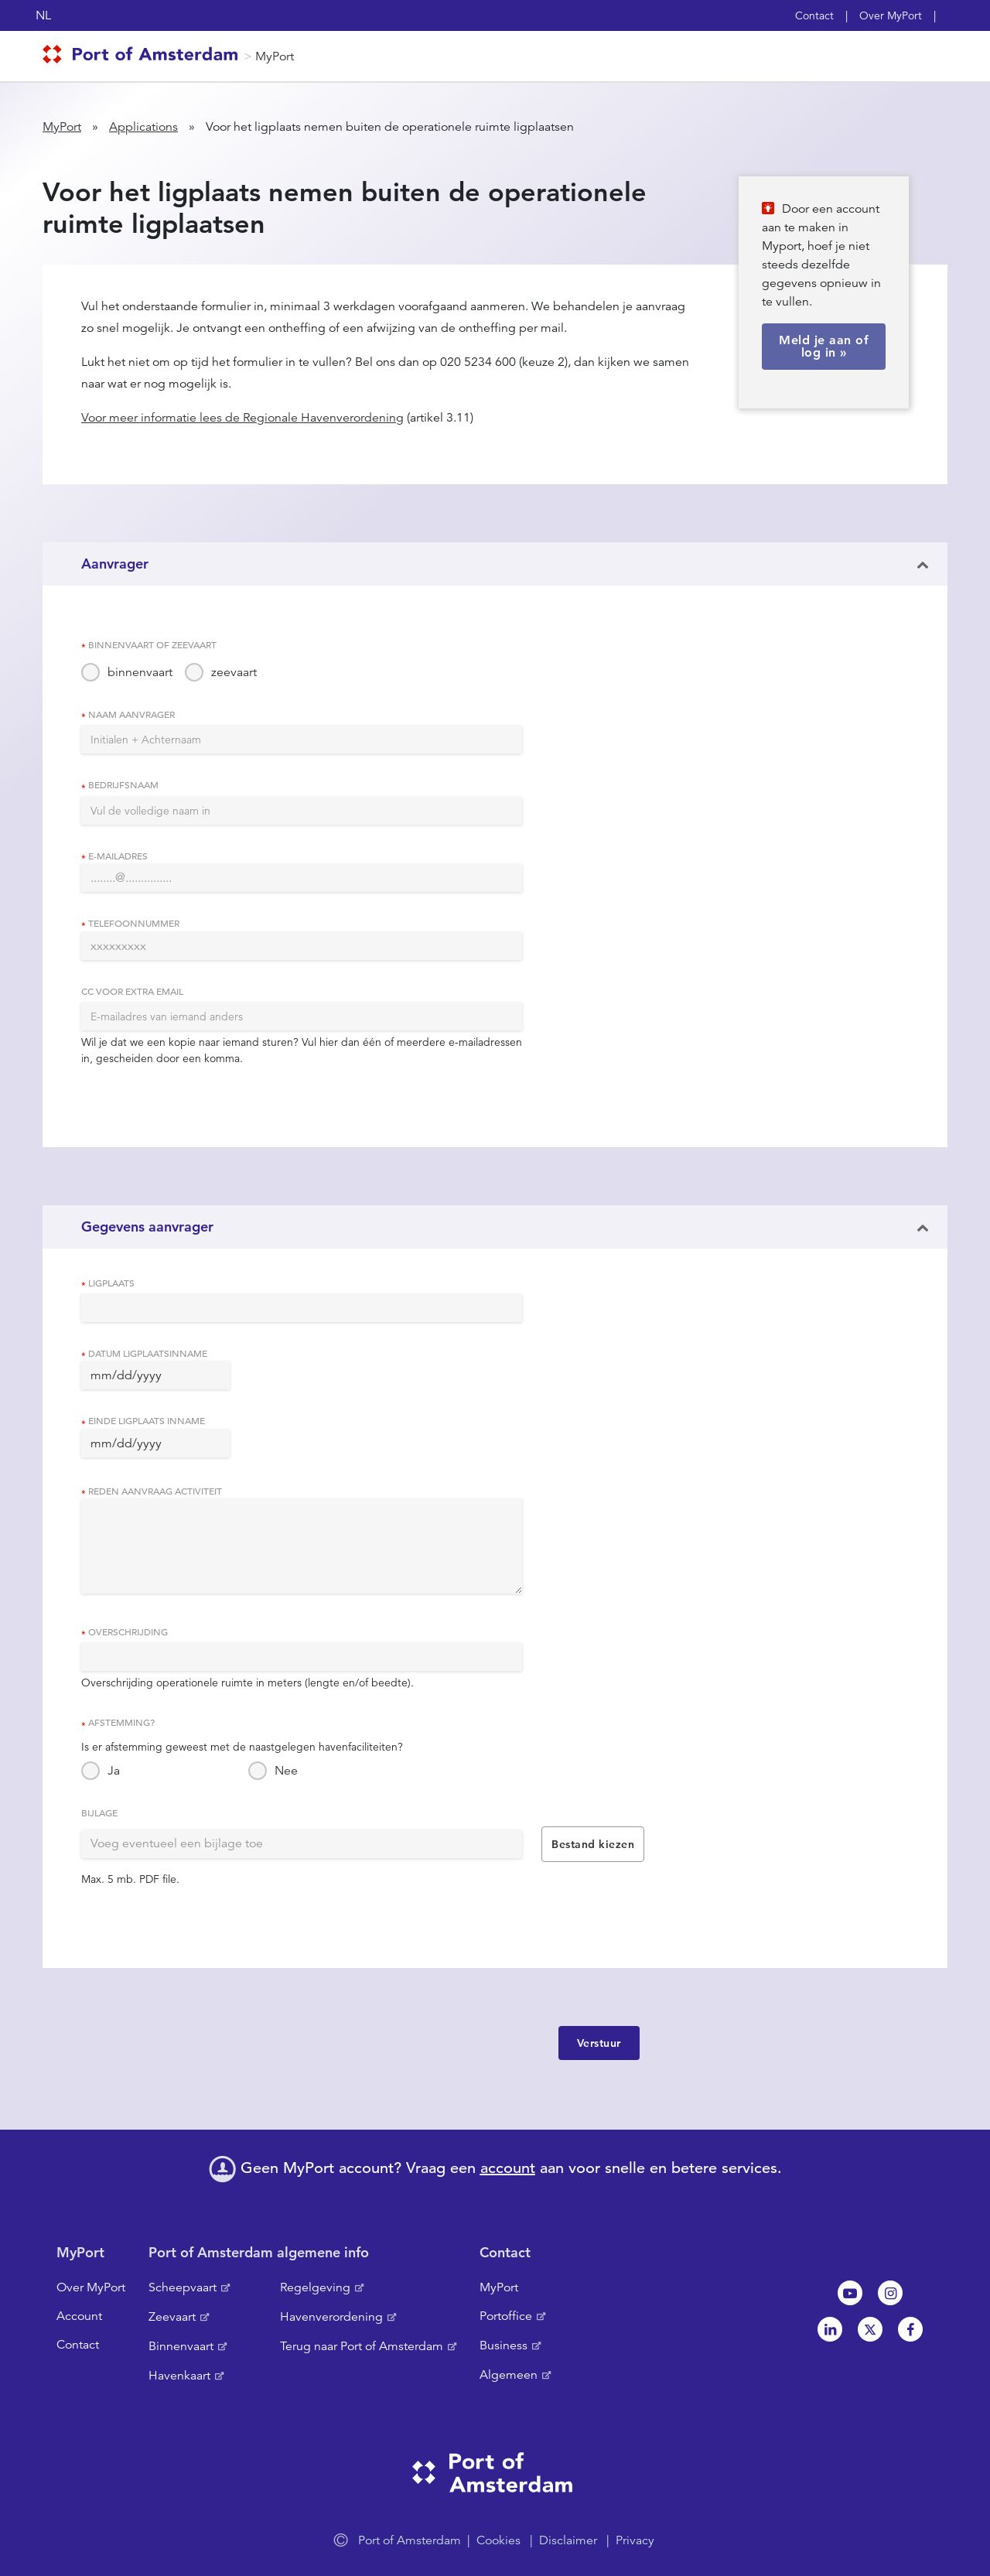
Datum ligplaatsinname (147, 1353)
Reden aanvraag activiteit (155, 1490)
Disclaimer (568, 2540)
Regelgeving (315, 2287)
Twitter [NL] (870, 2329)
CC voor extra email (132, 991)
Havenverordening (331, 2317)
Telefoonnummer (133, 923)
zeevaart (234, 672)
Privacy (635, 2540)
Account (79, 2316)
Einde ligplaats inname (146, 1420)
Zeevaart (172, 2317)
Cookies (498, 2540)
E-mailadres (118, 855)
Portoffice (506, 2316)
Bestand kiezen (592, 1844)
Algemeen (509, 2375)
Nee (286, 1770)
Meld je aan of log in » (824, 346)
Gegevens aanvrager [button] (147, 1226)
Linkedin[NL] (830, 2329)
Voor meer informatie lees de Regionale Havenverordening (242, 417)
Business (503, 2345)
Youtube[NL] (850, 2292)
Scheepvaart (182, 2287)
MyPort (274, 56)
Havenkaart (179, 2375)
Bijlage (99, 1812)
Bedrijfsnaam (123, 784)
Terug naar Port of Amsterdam (361, 2346)
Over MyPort (890, 15)
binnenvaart (140, 672)
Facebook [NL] (910, 2329)
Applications (143, 127)
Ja (114, 1770)
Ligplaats (111, 1282)
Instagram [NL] (890, 2292)
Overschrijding (128, 1631)
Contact (814, 15)
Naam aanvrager (131, 714)
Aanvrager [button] (114, 563)
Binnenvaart (180, 2346)
